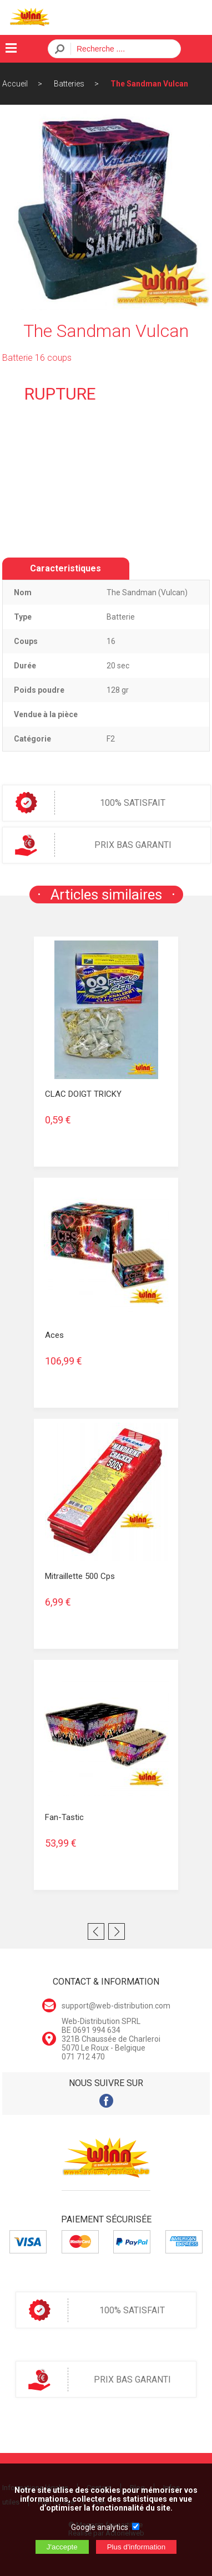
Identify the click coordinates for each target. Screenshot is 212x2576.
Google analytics (99, 2527)
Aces (54, 1335)
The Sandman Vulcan (149, 83)
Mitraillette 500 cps (80, 1576)
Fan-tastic (64, 1817)
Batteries (69, 83)
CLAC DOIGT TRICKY (83, 1094)
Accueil (15, 83)
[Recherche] (122, 49)
